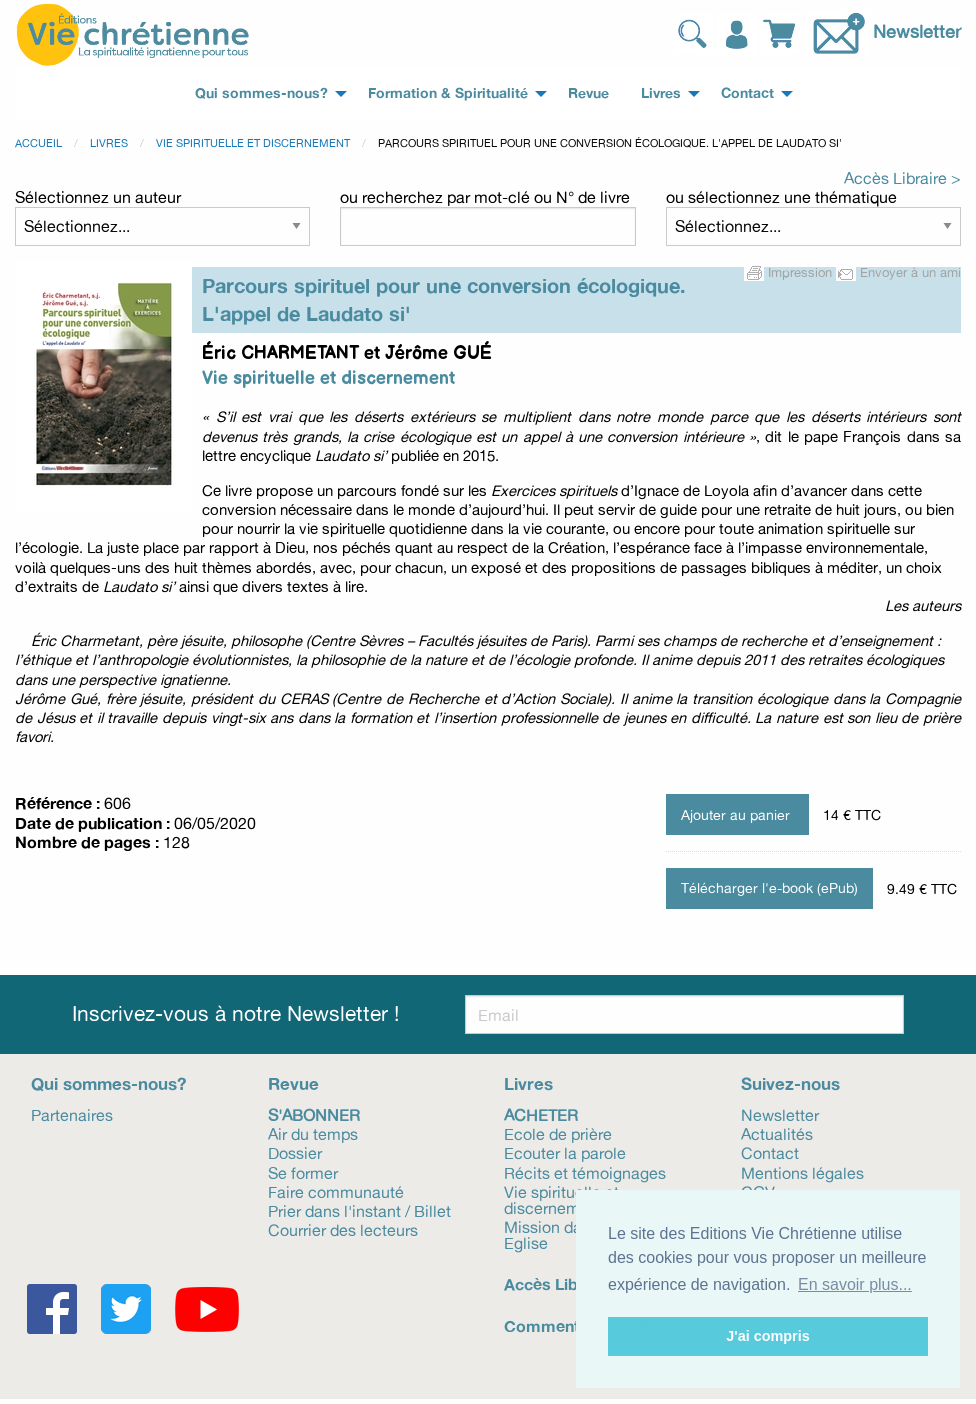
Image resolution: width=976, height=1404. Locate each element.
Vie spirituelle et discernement (253, 143)
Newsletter (917, 31)
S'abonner (314, 1114)
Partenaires (72, 1114)
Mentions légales (802, 1172)
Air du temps (313, 1133)
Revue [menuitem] (588, 93)
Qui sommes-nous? (108, 1083)
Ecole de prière (558, 1133)
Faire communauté (336, 1191)
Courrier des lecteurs (343, 1229)
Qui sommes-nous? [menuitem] (261, 93)
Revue (293, 1083)
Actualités (777, 1133)
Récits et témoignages (585, 1172)
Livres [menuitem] (661, 93)
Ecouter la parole (565, 1152)
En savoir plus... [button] (855, 1284)
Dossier (295, 1152)
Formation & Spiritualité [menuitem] (448, 93)
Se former (303, 1172)
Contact (770, 1152)
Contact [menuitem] (747, 93)
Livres (109, 143)
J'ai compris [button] (767, 1336)
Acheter (541, 1114)
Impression (790, 272)
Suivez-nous (790, 1083)
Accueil (38, 143)
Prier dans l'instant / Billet (359, 1210)
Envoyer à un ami (898, 272)
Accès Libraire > (902, 178)
